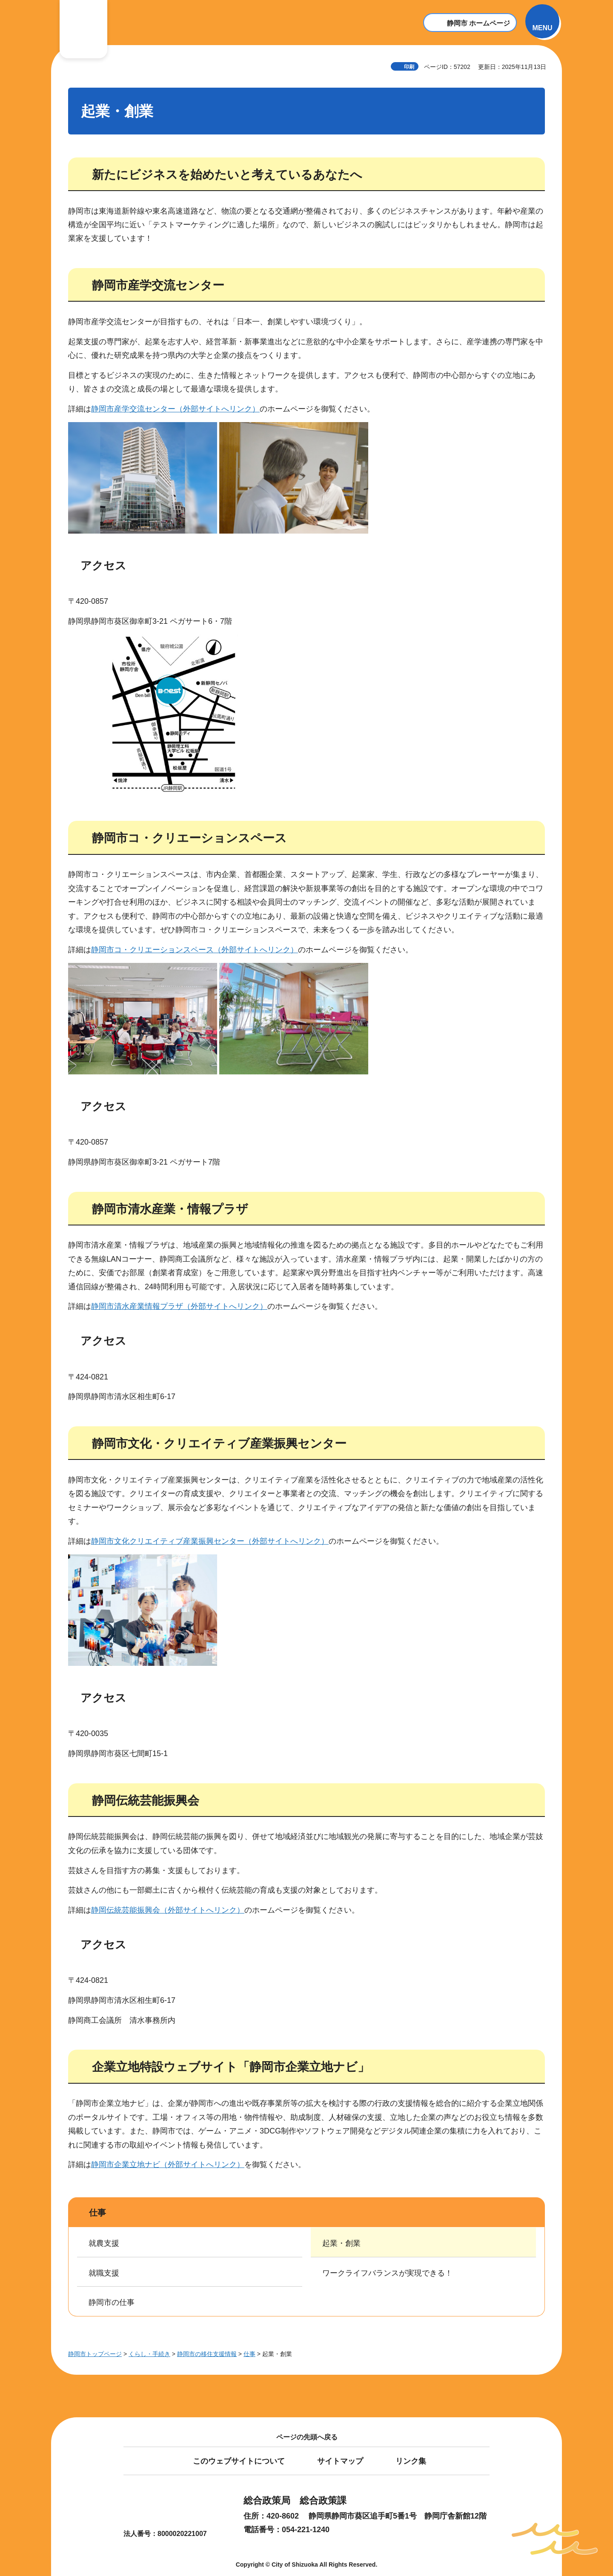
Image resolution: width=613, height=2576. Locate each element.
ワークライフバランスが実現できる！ (387, 2273)
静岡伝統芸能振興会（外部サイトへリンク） (167, 1910)
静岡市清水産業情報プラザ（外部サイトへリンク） (179, 1306)
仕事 (97, 2212)
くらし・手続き (149, 2353)
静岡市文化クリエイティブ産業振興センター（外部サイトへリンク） (210, 1541)
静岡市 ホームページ (478, 23)
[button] (542, 21)
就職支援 (104, 2273)
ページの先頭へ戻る (307, 2437)
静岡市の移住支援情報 (207, 2353)
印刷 (409, 67)
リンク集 (410, 2461)
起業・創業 (341, 2243)
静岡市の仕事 (112, 2302)
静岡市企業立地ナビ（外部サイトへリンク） (167, 2164)
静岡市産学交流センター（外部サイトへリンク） (175, 409)
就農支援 (104, 2243)
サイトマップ (340, 2461)
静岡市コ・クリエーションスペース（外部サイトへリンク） (194, 949)
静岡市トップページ (95, 2353)
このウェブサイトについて (239, 2461)
